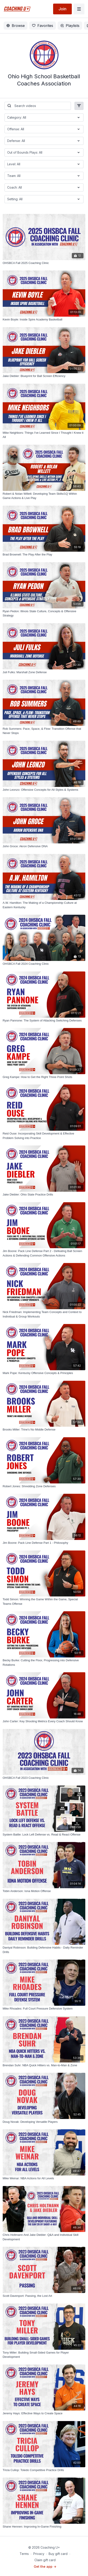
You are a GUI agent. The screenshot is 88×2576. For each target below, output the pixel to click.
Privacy (38, 2554)
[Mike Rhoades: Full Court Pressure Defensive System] (44, 2008)
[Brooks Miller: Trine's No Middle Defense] (44, 1429)
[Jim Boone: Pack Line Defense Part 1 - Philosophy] (44, 1543)
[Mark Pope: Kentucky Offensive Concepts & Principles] (44, 1373)
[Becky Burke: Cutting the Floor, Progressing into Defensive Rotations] (44, 1662)
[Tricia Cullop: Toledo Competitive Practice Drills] (44, 2470)
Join (62, 9)
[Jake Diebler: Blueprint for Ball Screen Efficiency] (44, 376)
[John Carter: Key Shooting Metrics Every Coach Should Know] (44, 1721)
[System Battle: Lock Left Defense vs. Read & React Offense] (44, 1834)
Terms (24, 2554)
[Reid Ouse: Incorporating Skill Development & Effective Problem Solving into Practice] (44, 1135)
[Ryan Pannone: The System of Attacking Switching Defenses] (44, 1020)
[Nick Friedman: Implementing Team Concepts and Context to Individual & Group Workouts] (44, 1314)
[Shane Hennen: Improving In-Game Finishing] (44, 2526)
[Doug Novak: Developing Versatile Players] (44, 2122)
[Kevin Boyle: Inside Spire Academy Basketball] (44, 319)
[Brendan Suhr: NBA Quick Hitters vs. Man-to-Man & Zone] (44, 2065)
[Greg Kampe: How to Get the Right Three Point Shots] (44, 1077)
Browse (15, 25)
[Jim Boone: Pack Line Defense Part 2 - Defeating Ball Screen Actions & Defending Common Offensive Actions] (44, 1253)
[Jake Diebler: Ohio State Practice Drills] (44, 1194)
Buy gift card (58, 2554)
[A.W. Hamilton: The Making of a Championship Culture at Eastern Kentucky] (44, 905)
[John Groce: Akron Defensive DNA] (44, 846)
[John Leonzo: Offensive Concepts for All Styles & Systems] (44, 790)
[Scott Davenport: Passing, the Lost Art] (44, 2296)
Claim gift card (45, 2560)
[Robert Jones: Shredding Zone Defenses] (44, 1486)
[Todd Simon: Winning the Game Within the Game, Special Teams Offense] (44, 1601)
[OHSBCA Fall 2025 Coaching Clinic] (44, 263)
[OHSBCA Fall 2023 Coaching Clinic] (44, 1778)
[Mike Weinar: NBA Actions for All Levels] (44, 2178)
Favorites (42, 25)
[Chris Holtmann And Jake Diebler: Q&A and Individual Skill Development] (44, 2237)
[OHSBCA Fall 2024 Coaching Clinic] (44, 964)
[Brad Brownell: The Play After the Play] (44, 554)
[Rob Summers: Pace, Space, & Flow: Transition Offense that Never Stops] (44, 731)
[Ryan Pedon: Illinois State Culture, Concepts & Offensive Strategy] (44, 613)
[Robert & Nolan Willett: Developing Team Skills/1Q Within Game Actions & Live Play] (44, 496)
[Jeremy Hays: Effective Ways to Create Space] (44, 2413)
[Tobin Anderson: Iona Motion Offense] (44, 1891)
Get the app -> (45, 2566)
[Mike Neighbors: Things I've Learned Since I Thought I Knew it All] (44, 435)
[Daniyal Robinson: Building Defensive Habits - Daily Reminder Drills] (44, 1949)
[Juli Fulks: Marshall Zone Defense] (44, 672)
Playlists (69, 25)
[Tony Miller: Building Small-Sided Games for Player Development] (44, 2354)
